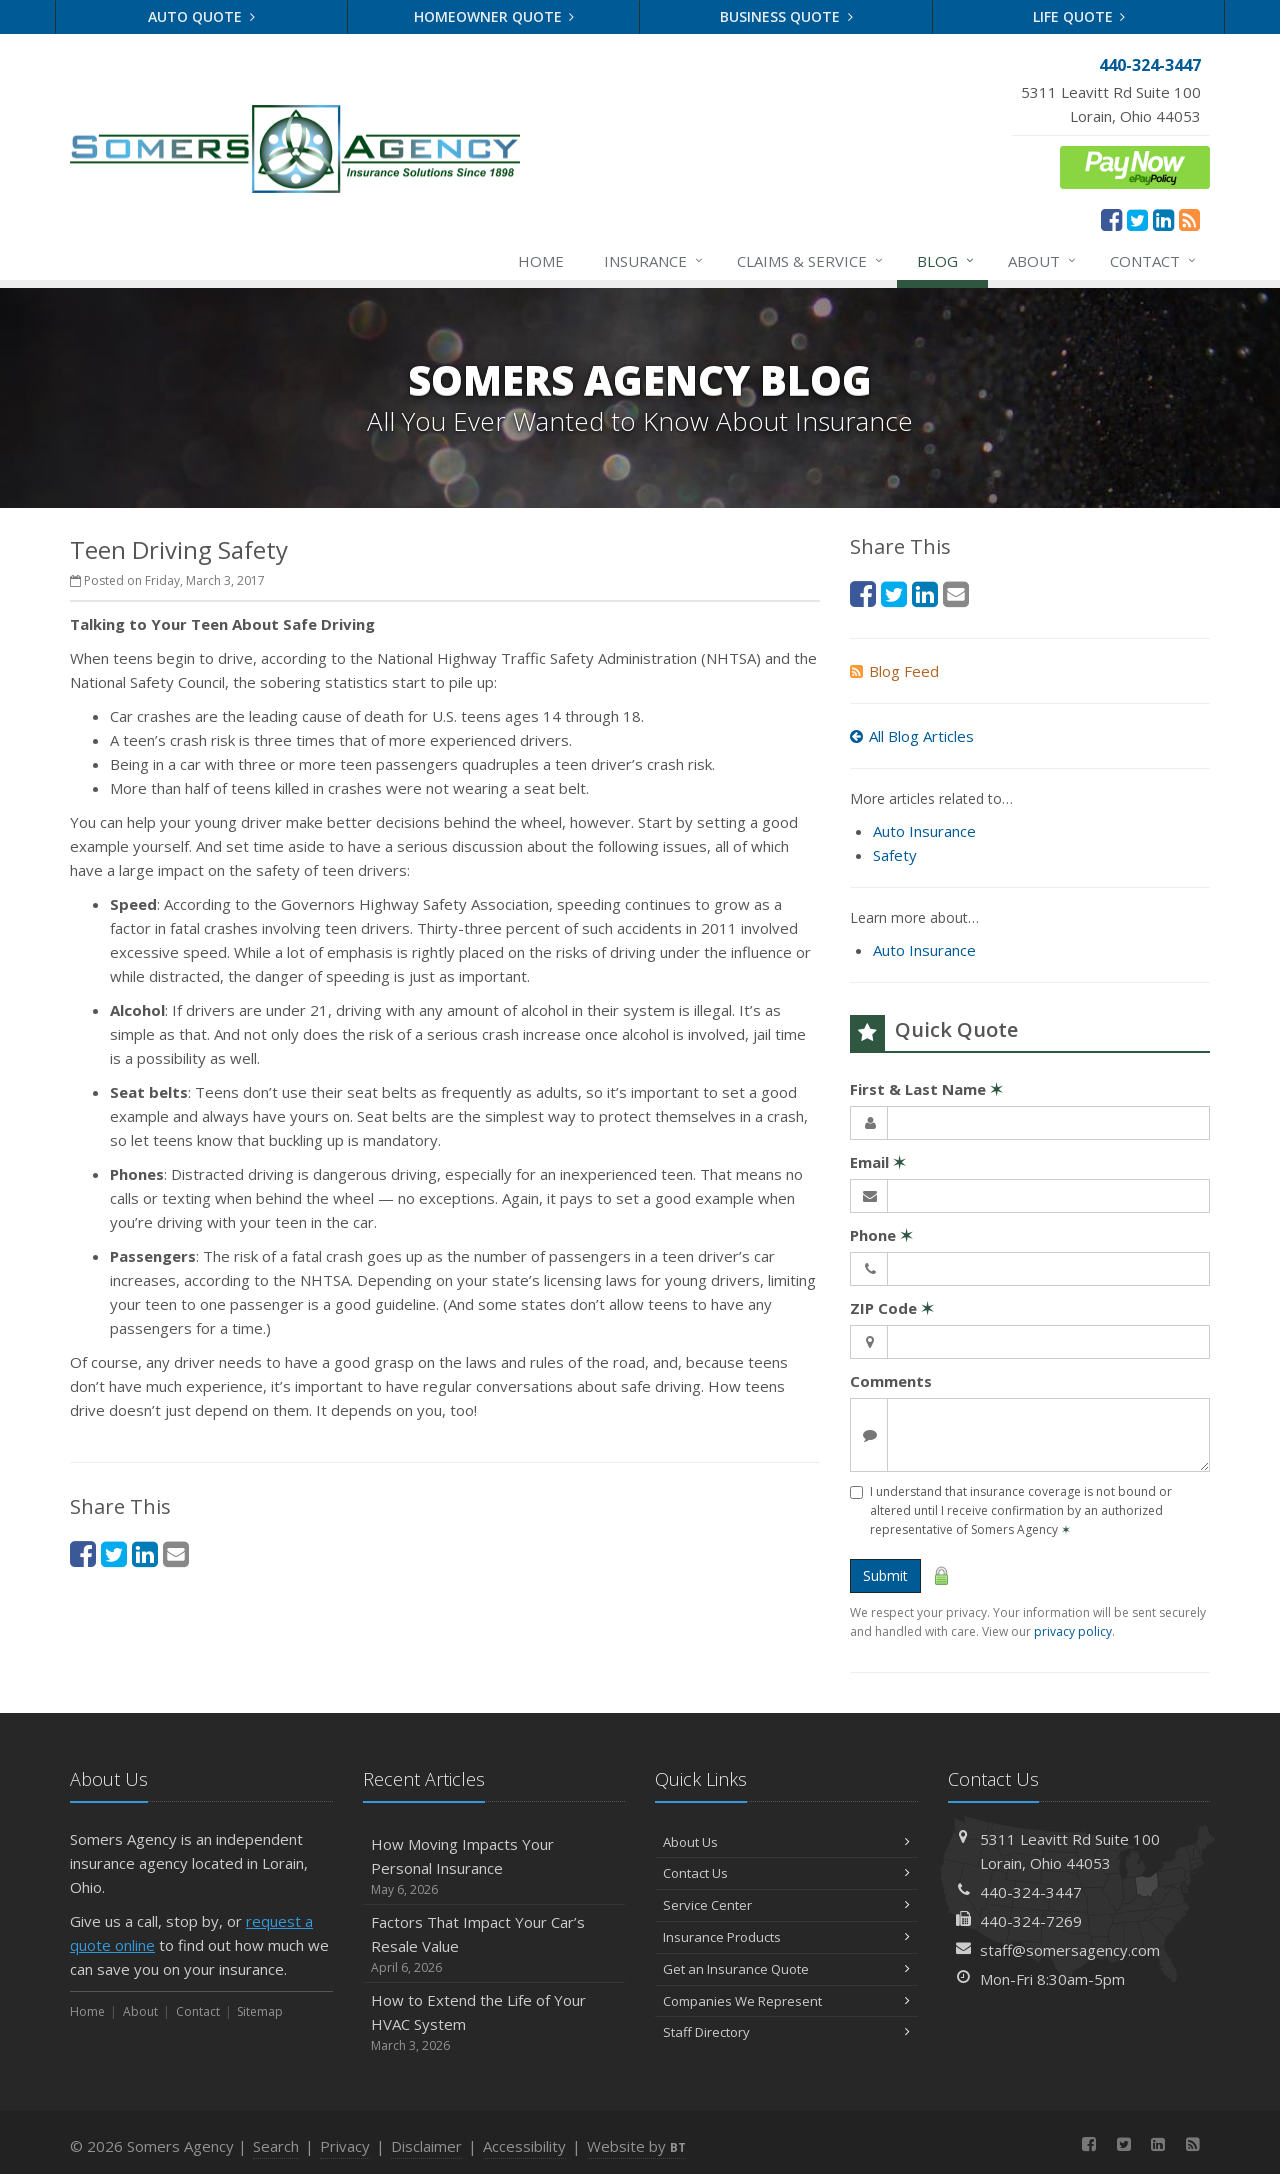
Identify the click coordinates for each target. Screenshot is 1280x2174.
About (1043, 261)
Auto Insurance (924, 831)
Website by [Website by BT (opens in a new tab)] (636, 2146)
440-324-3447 (1031, 1892)
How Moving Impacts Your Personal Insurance (494, 1866)
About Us (786, 1842)
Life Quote (1079, 16)
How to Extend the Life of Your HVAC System (494, 2022)
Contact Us (786, 1873)
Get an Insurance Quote (786, 1969)
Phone (881, 1235)
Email (878, 1162)
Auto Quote (201, 16)
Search (276, 2146)
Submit (885, 1575)
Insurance (654, 261)
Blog (946, 261)
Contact (1154, 261)
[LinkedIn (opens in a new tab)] (1163, 219)
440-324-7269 (1031, 1921)
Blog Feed (894, 671)
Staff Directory (786, 2032)
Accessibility (524, 2146)
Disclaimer (426, 2146)
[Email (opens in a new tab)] (176, 1553)
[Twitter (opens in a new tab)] (1137, 219)
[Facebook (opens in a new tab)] (1111, 219)
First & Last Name (926, 1089)
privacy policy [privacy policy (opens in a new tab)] (1073, 1631)
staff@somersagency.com (1070, 1950)
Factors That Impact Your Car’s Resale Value (494, 1944)
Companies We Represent (786, 2001)
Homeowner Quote (494, 16)
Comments (891, 1381)
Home (541, 261)
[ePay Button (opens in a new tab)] (1135, 165)
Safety (895, 855)
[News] (1189, 219)
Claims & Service (811, 261)
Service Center (786, 1905)
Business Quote (786, 16)
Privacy (345, 2146)
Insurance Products (786, 1937)
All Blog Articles (912, 736)
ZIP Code (892, 1308)
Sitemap (260, 2011)
